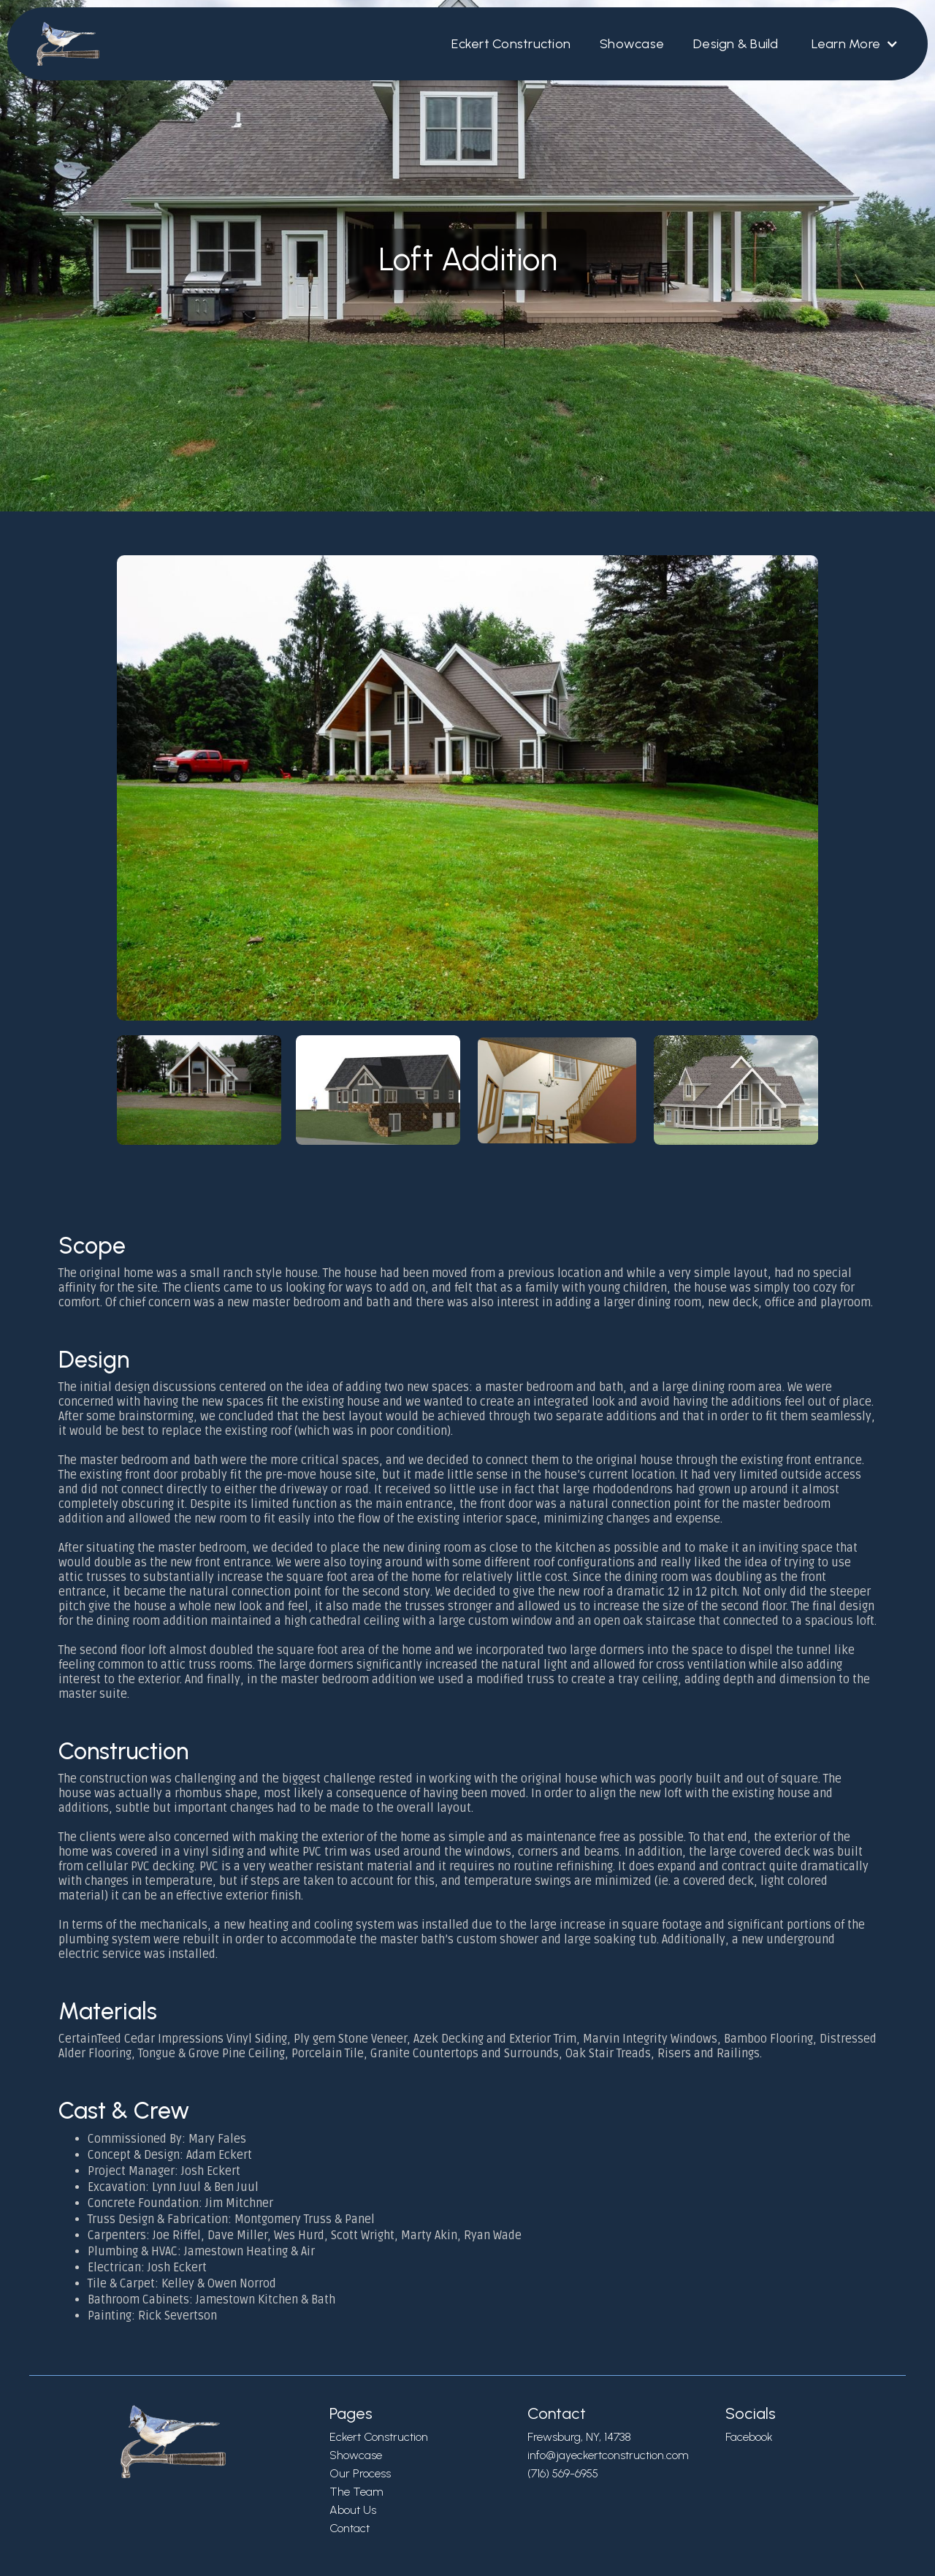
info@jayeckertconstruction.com (608, 2455)
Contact (349, 2528)
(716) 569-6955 (562, 2473)
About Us (352, 2510)
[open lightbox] (467, 857)
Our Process (360, 2473)
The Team (356, 2492)
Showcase (632, 44)
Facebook (749, 2437)
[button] (854, 44)
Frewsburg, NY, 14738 (579, 2437)
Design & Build (736, 44)
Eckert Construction (510, 44)
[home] (60, 44)
